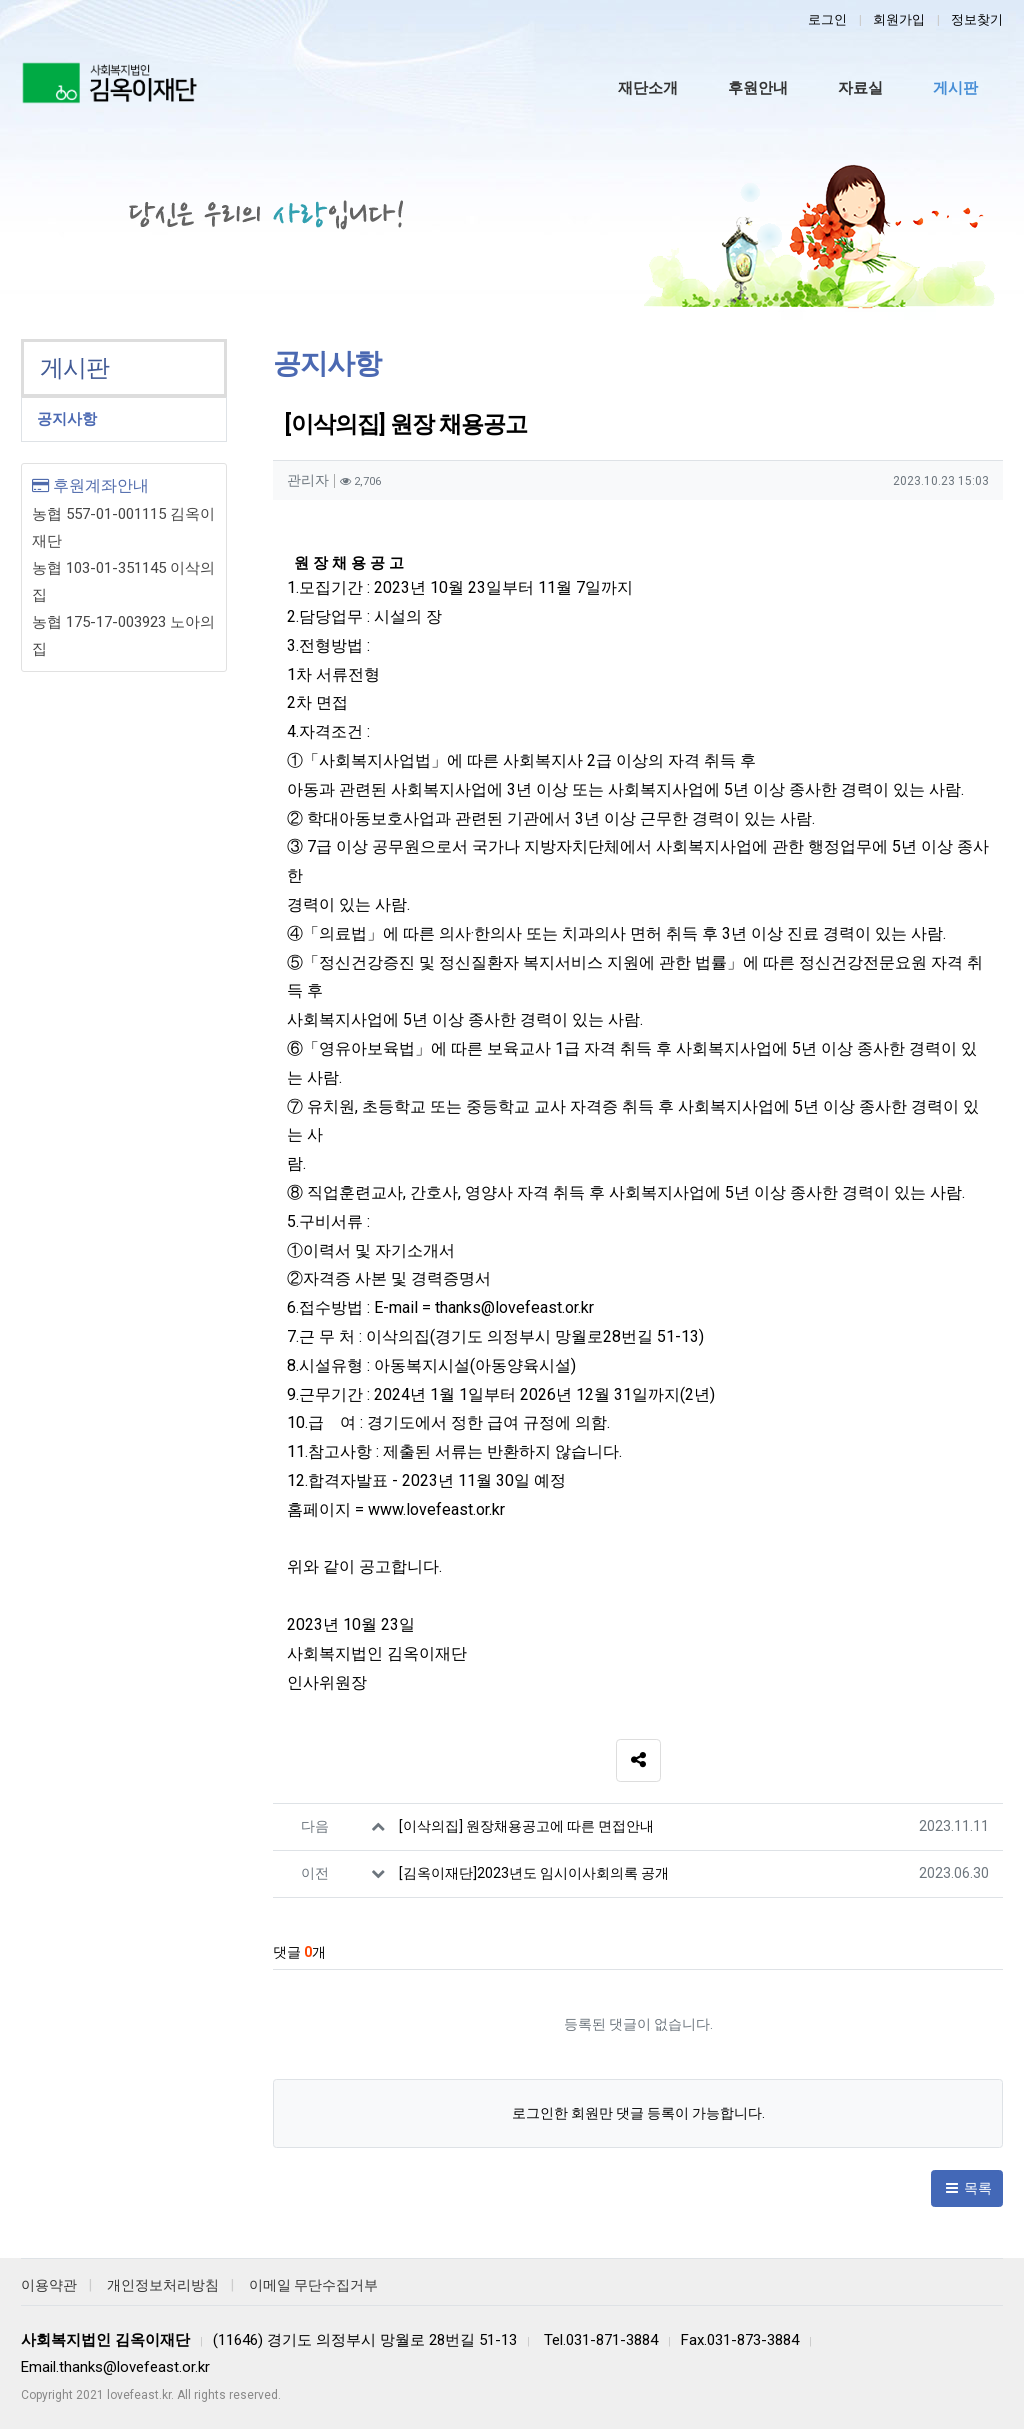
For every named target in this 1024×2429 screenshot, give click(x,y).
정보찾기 (977, 19)
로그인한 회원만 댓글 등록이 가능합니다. (638, 2113)
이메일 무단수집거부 (313, 2285)
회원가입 (899, 19)
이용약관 (49, 2285)
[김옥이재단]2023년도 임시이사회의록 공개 (534, 1873)
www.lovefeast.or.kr (436, 1509)
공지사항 (67, 419)
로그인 (827, 19)
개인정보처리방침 (163, 2285)
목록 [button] (967, 2188)
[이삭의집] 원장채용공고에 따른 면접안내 (526, 1826)
